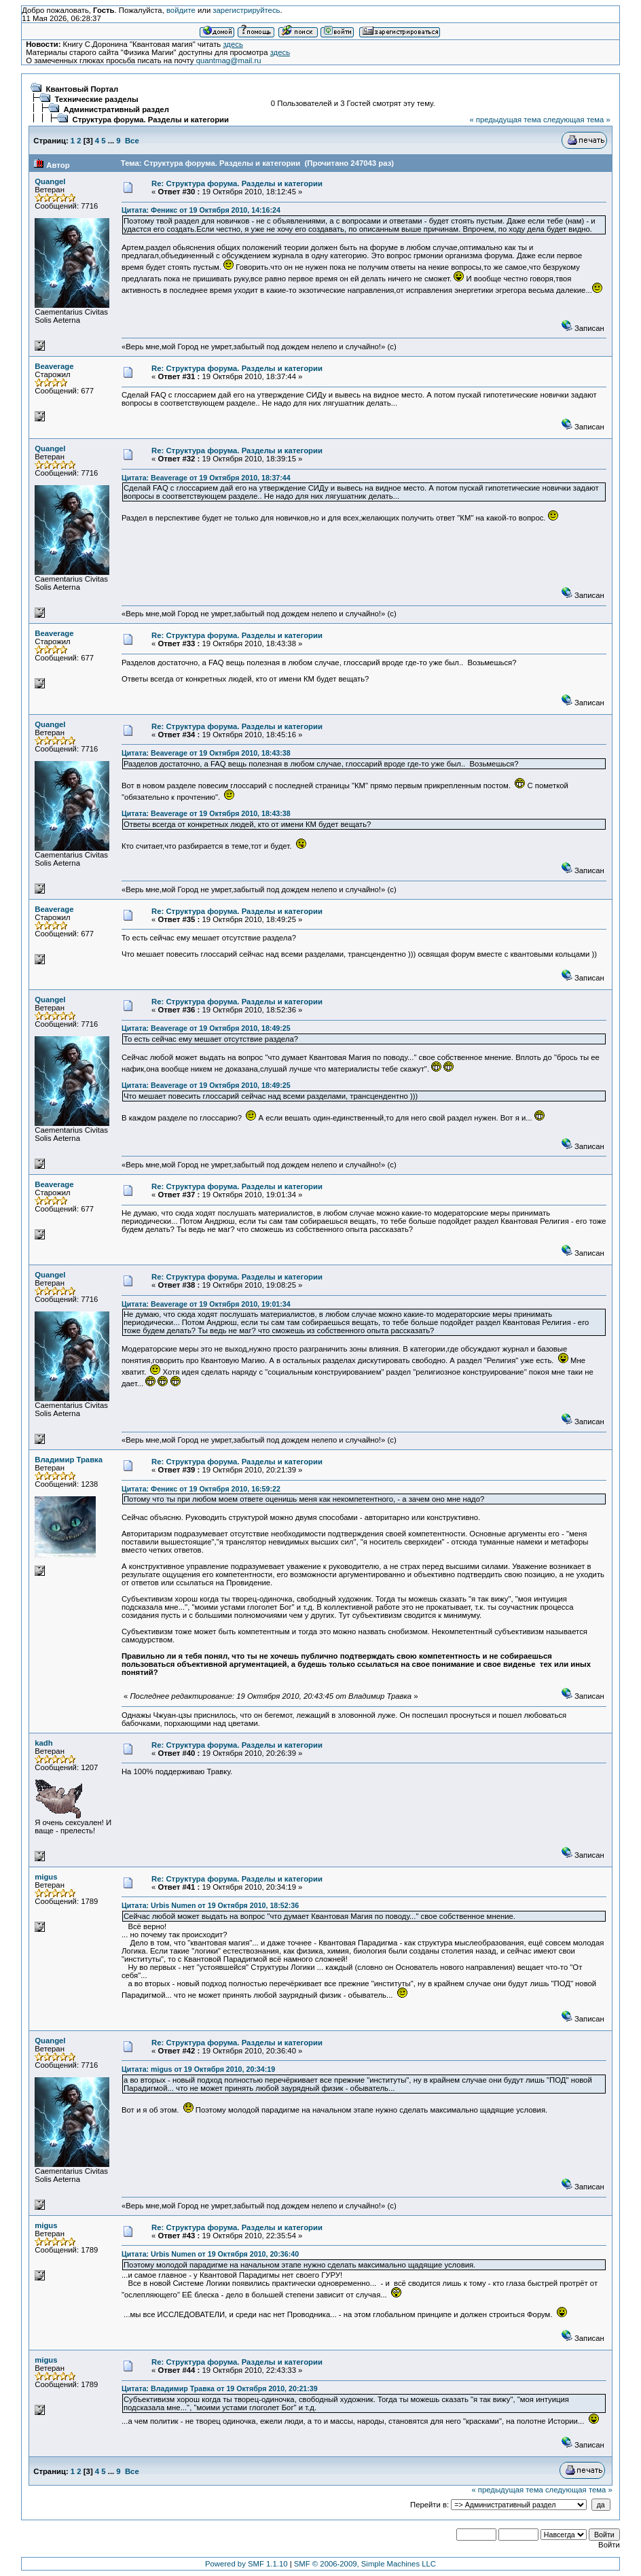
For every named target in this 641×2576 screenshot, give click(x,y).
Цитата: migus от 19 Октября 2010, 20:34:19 (198, 2069)
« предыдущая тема (505, 120)
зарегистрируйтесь (246, 10)
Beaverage (54, 366)
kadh (43, 1743)
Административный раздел (116, 109)
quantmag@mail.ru (228, 60)
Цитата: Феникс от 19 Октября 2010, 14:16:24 (201, 210)
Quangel (50, 181)
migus (46, 1877)
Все (132, 141)
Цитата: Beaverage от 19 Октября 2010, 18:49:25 (206, 1028)
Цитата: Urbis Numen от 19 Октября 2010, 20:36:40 (210, 2254)
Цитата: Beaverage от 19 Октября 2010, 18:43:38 (206, 753)
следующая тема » (576, 120)
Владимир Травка (69, 1459)
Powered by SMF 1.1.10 (246, 2564)
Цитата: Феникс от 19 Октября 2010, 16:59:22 (201, 1489)
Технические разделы (97, 99)
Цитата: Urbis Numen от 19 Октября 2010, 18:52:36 (210, 1905)
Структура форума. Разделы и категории (151, 120)
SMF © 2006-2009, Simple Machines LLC (365, 2564)
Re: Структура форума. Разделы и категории (237, 183)
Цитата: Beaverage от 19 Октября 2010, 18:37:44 (206, 478)
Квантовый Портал (82, 89)
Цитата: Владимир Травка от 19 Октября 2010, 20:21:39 (220, 2388)
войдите (181, 10)
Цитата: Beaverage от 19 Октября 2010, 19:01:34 (206, 1304)
